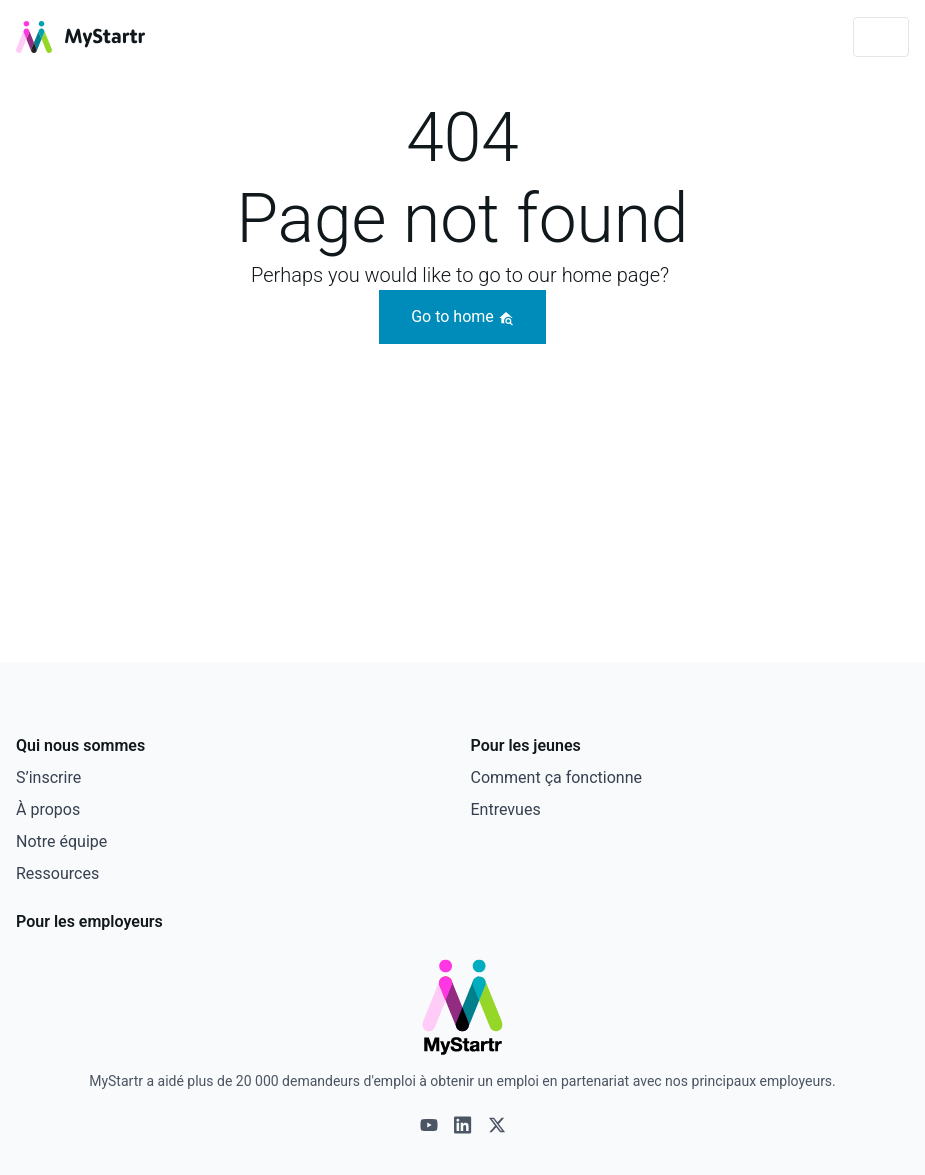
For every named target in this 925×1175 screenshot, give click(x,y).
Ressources (57, 873)
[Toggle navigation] (881, 37)
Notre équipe (61, 841)
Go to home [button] (462, 316)
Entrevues (506, 809)
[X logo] (497, 1125)
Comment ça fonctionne (556, 777)
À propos (48, 809)
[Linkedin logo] (463, 1125)
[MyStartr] (81, 37)
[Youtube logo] (429, 1125)
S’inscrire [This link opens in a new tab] (48, 777)
